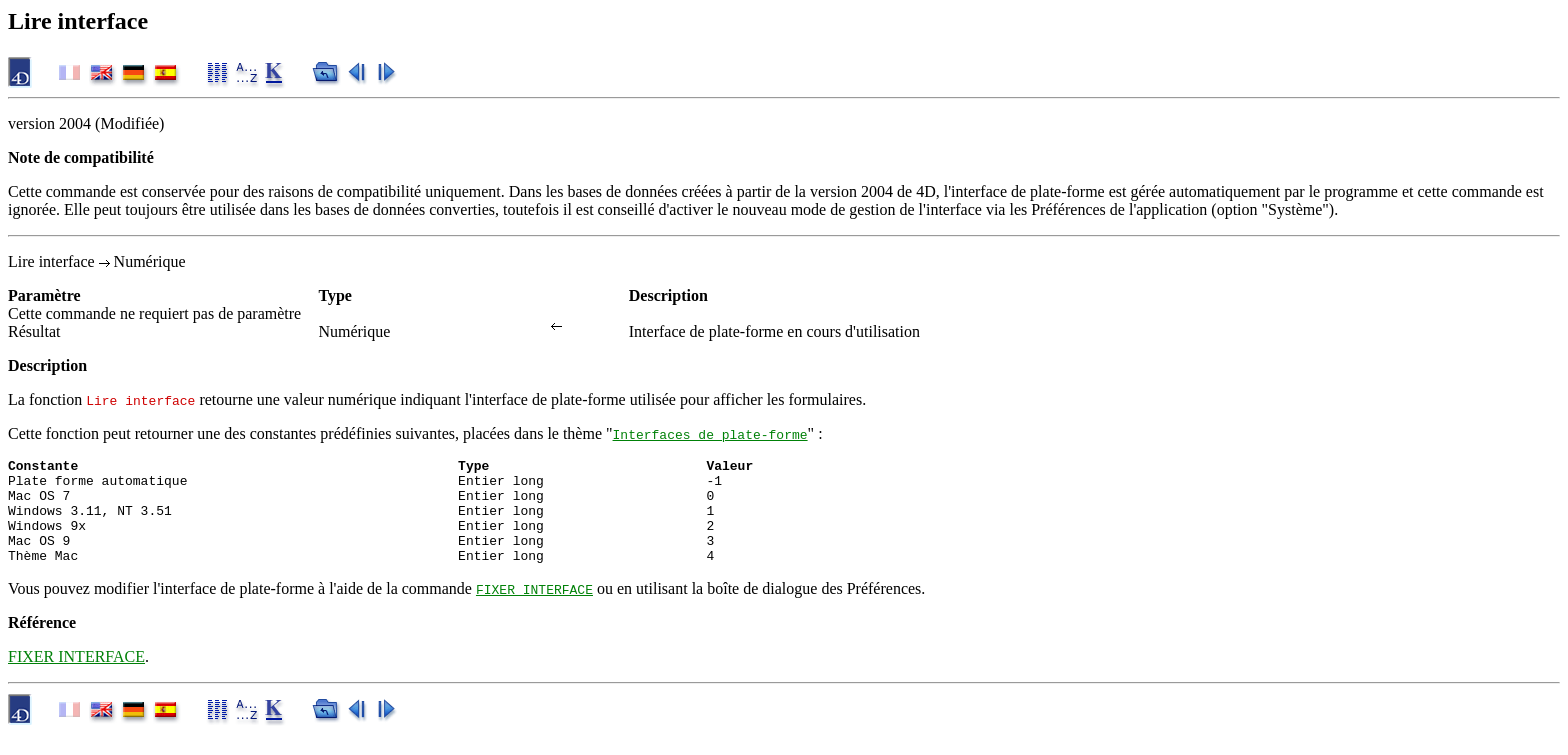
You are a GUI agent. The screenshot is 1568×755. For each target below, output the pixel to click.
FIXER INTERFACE (534, 610)
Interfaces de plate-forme (710, 434)
